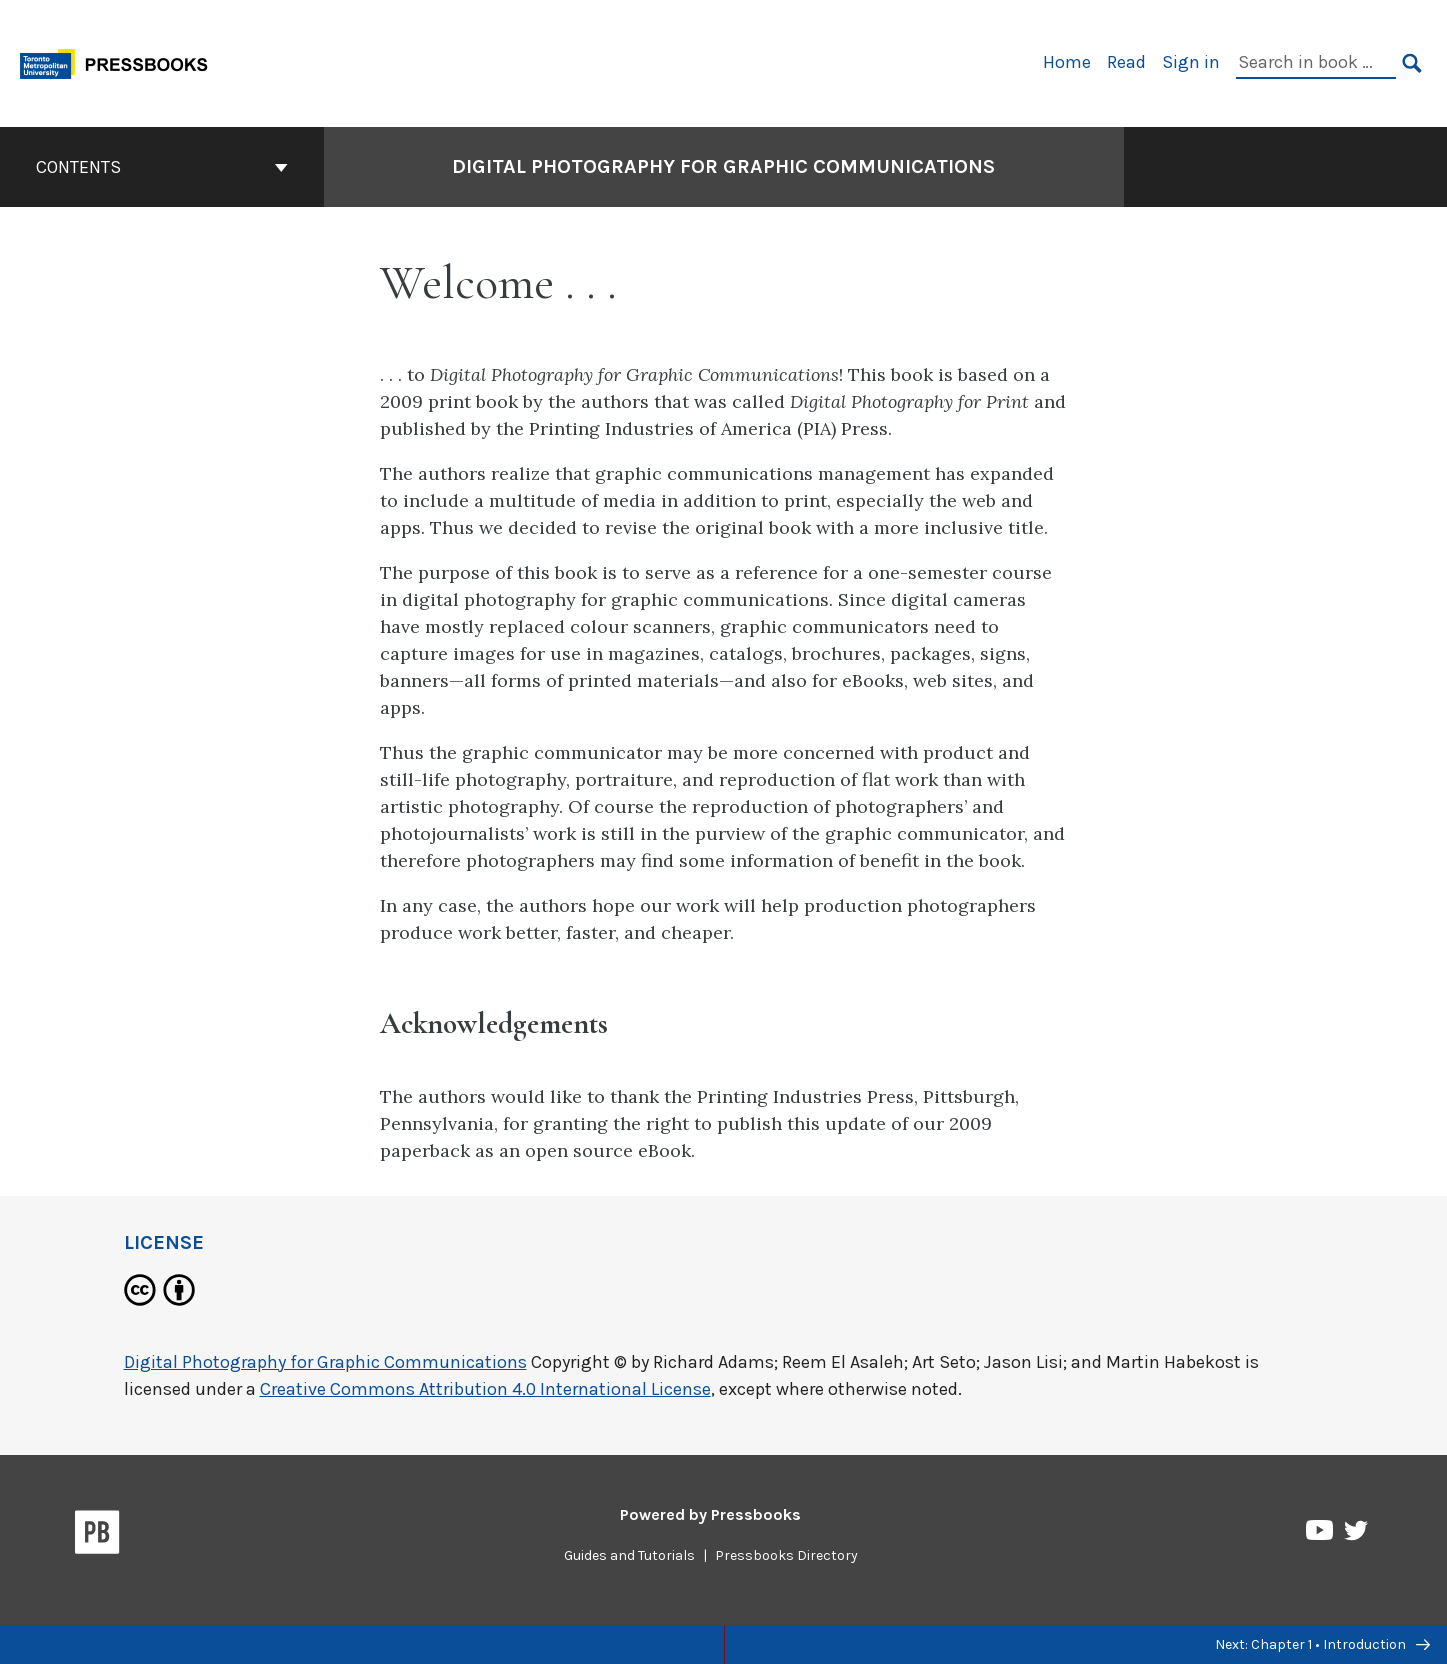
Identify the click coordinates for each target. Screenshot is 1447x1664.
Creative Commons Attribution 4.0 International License (485, 1389)
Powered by (710, 1514)
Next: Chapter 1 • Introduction (1322, 1644)
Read (1126, 62)
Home (1067, 62)
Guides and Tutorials (629, 1555)
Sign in (1191, 62)
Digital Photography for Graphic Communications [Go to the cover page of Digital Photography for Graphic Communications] (723, 166)
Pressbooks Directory (786, 1555)
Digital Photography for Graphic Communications (325, 1362)
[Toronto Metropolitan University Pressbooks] (121, 61)
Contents (162, 167)
